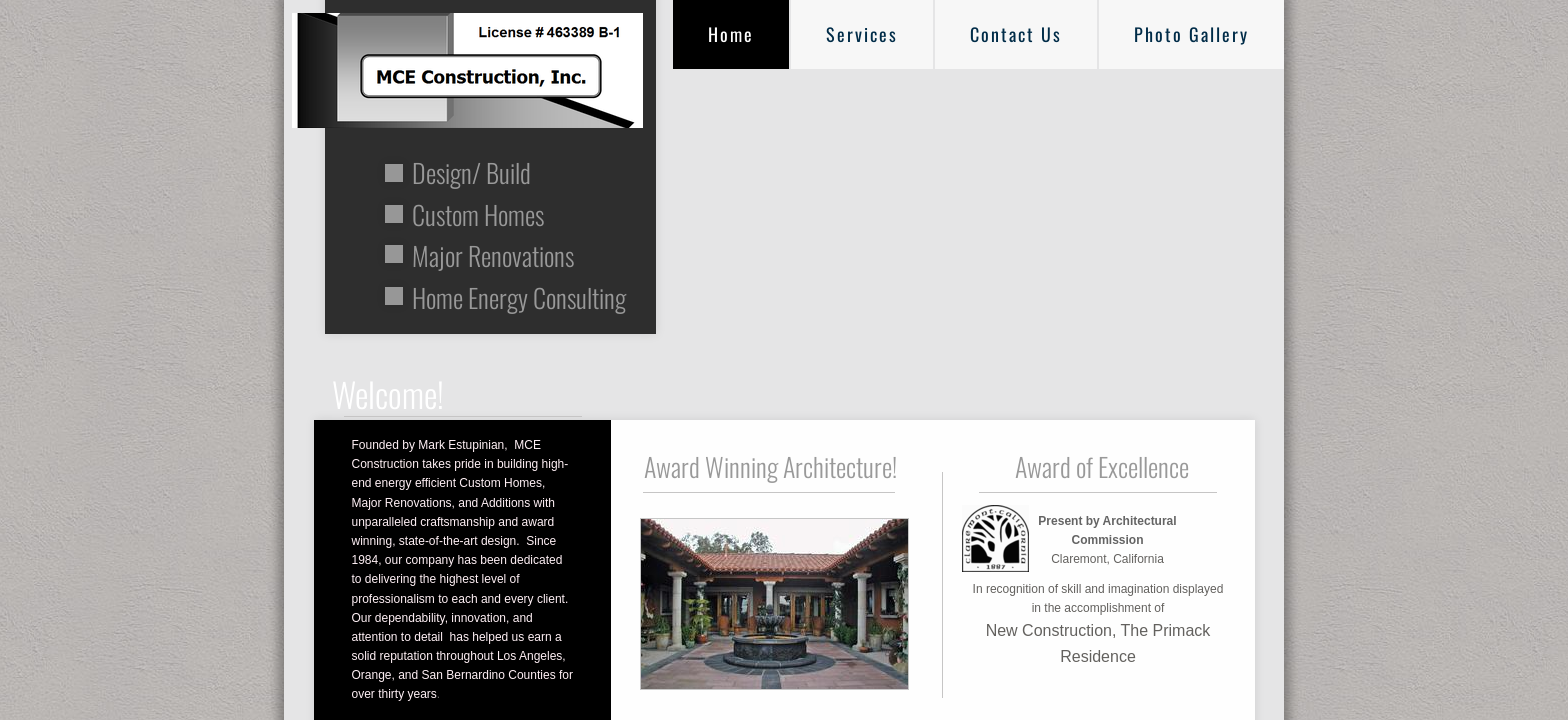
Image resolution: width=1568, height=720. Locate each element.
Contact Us (1016, 34)
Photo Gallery (1191, 34)
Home (731, 34)
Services (862, 34)
